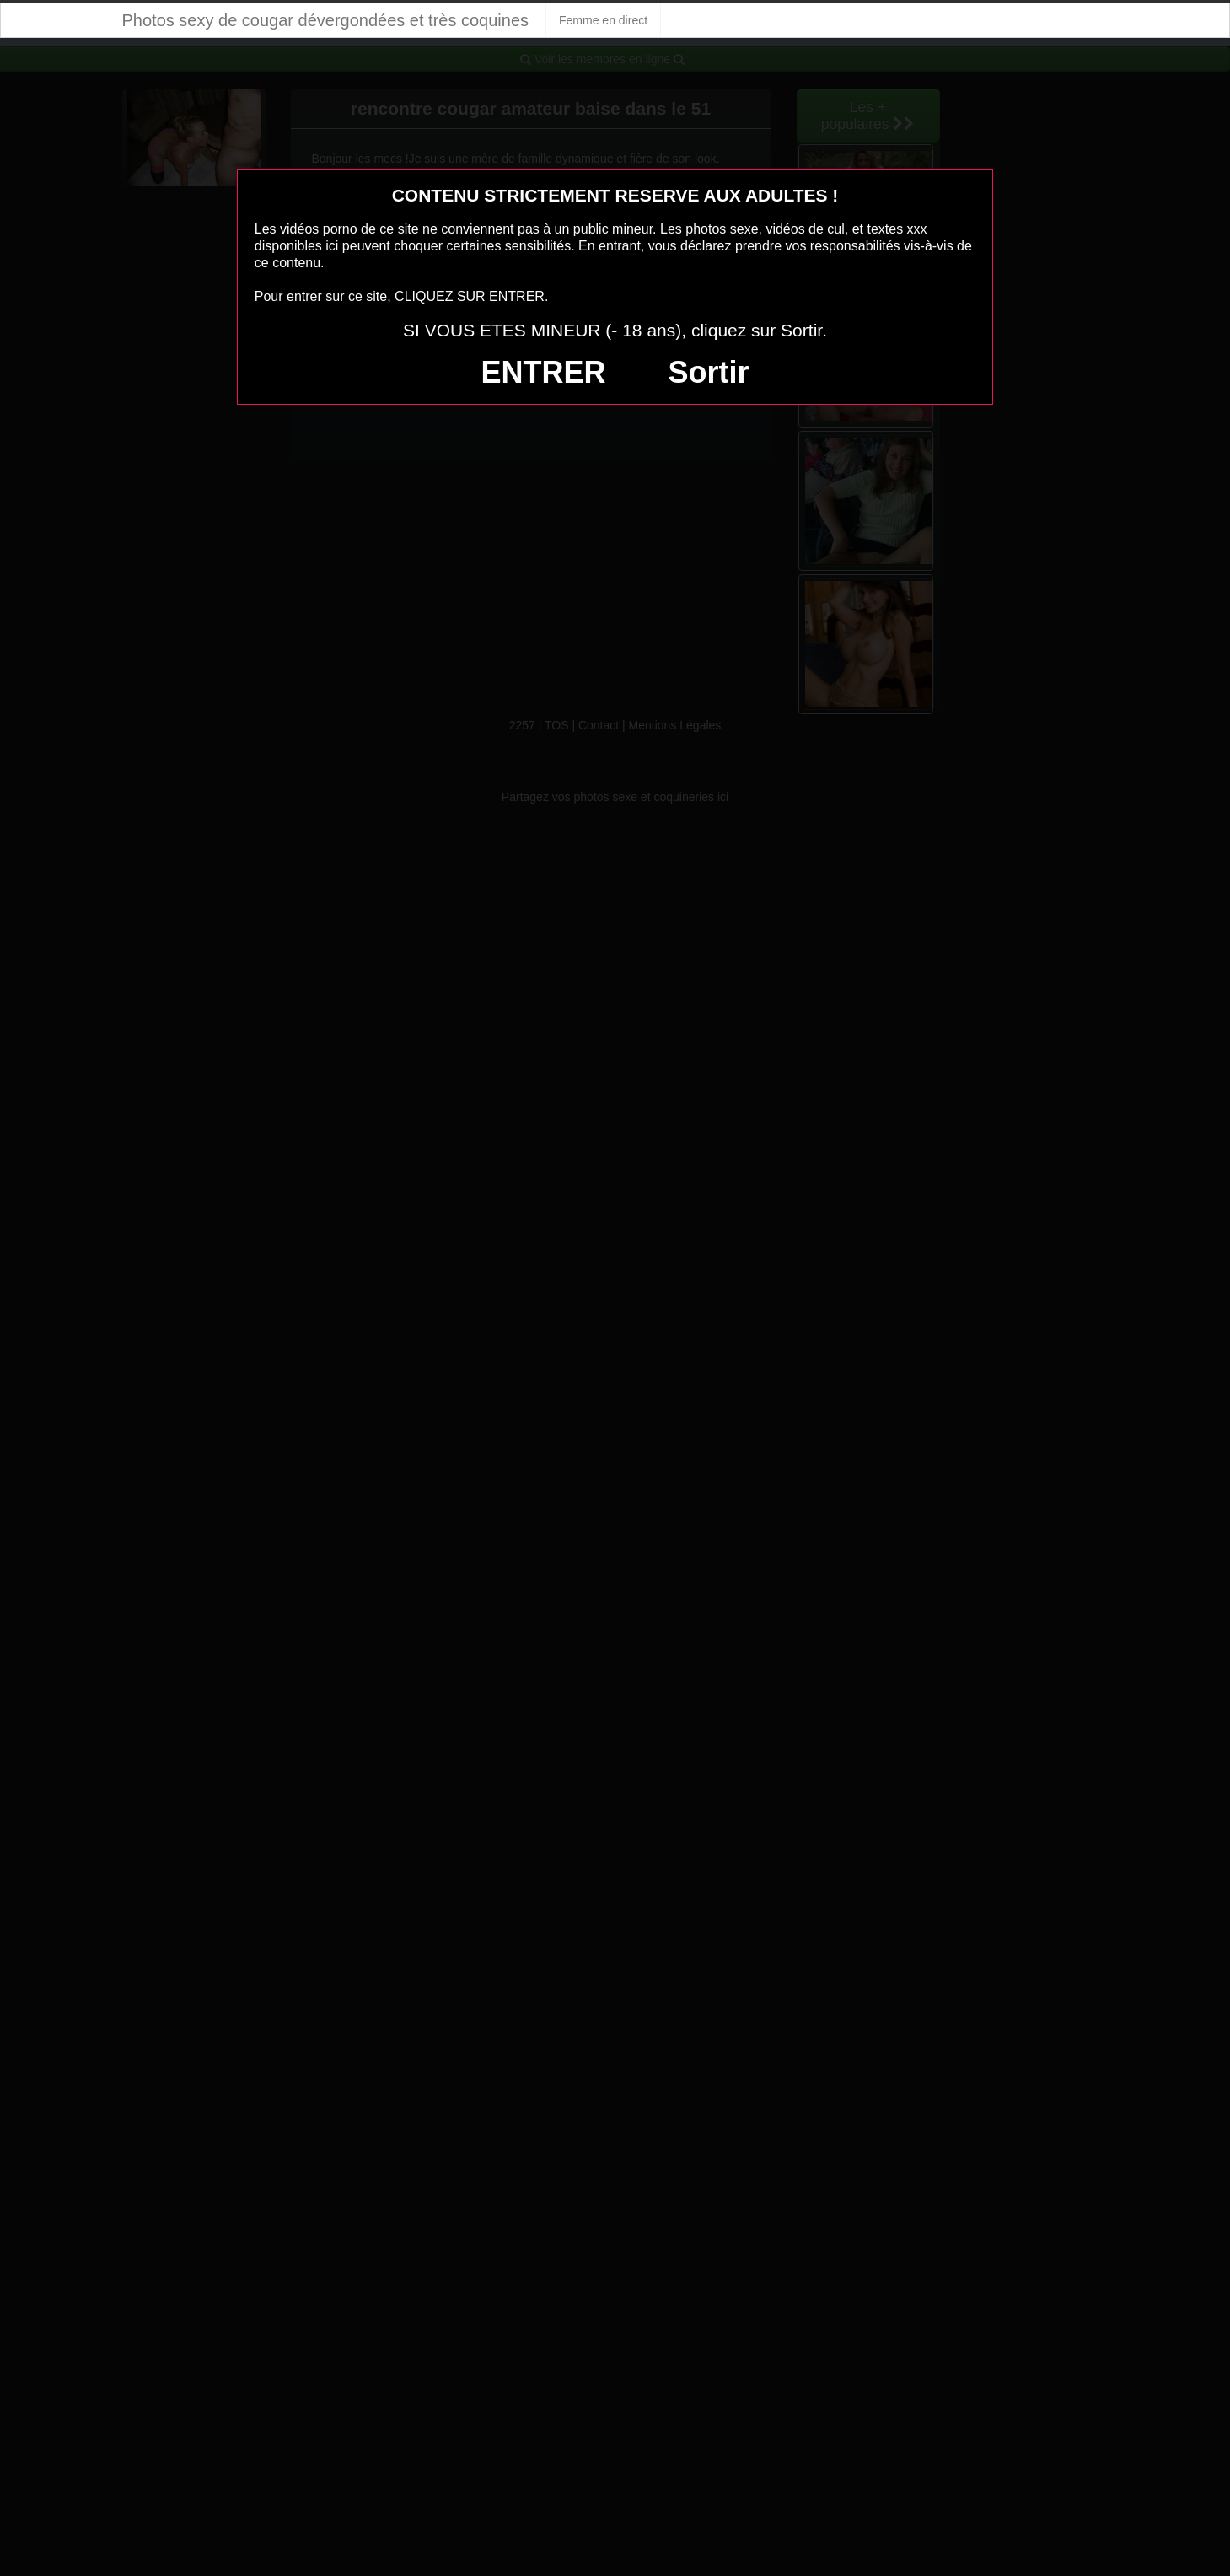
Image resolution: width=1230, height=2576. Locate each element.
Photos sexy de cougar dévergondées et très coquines (325, 20)
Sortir (708, 372)
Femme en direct (603, 20)
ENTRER (543, 372)
